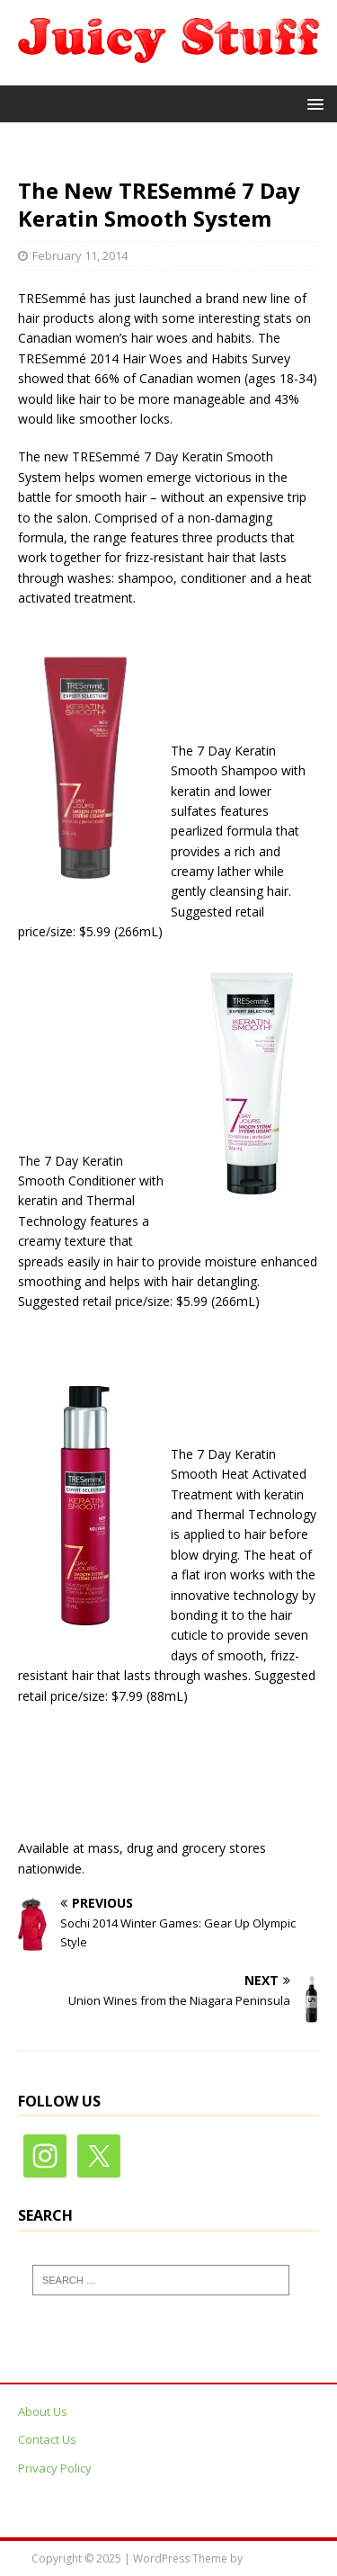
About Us (42, 2411)
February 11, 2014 (80, 255)
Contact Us (47, 2439)
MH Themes (275, 2558)
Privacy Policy (55, 2468)
